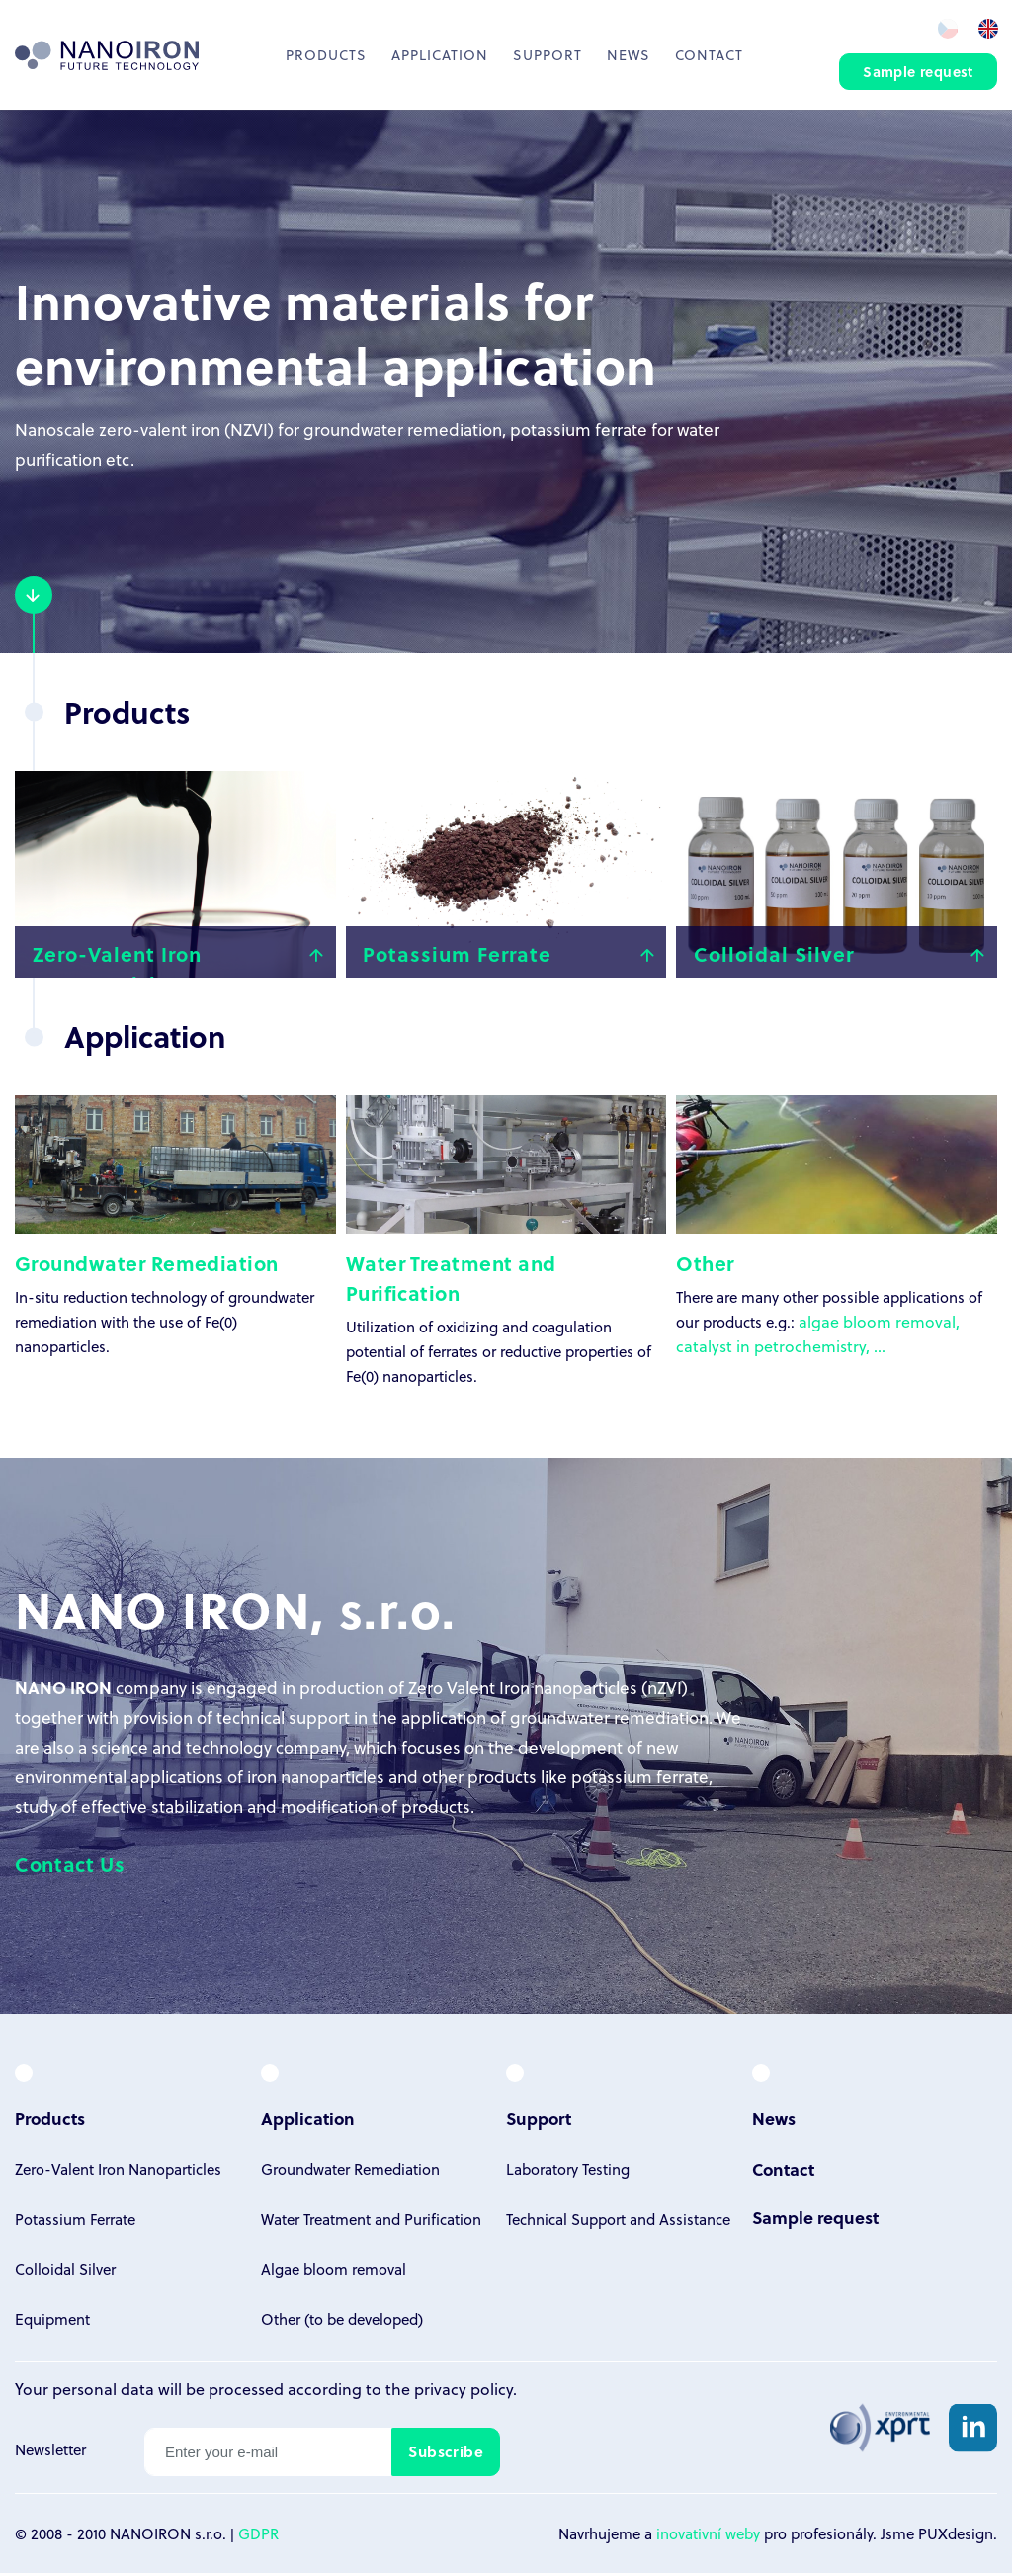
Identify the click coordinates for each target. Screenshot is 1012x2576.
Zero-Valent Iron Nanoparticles (118, 2177)
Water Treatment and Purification (371, 2226)
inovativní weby (708, 2536)
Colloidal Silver (65, 2276)
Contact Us (70, 1872)
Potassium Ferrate (75, 2226)
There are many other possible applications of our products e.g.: (836, 1217)
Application (439, 54)
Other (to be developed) (342, 2326)
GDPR (258, 2536)
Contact (709, 54)
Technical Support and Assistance (618, 2226)
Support (547, 54)
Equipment (52, 2326)
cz (946, 28)
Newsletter (50, 2454)
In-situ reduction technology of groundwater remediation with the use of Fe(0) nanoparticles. (175, 1230)
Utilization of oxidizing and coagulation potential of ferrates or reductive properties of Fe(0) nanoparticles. (506, 1245)
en (987, 28)
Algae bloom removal (333, 2276)
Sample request (918, 72)
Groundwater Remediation (350, 2177)
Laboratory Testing (568, 2177)
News (628, 54)
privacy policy (463, 2396)
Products (326, 54)
